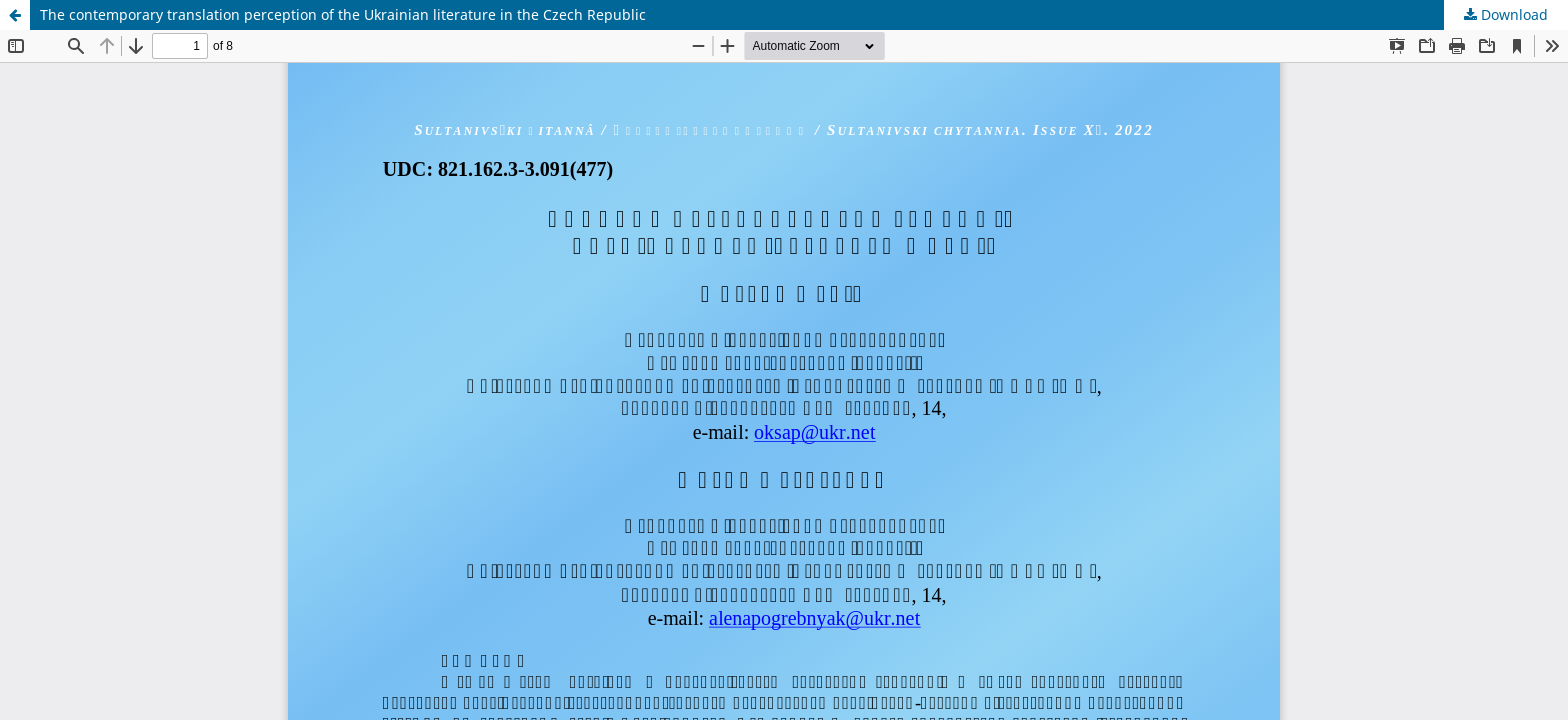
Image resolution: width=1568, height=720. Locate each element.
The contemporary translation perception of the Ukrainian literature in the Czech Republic (343, 14)
